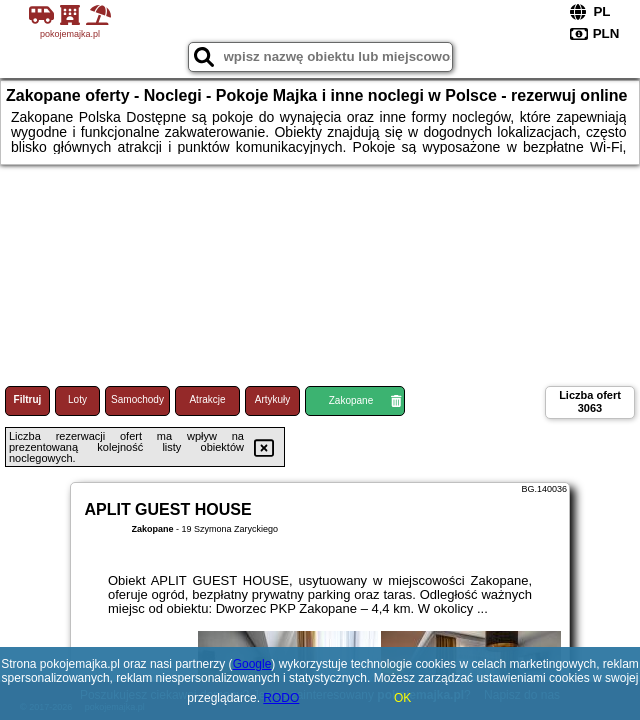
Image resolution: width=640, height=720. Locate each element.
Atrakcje (207, 399)
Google (252, 664)
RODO (281, 698)
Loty (77, 399)
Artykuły (273, 399)
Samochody (137, 399)
